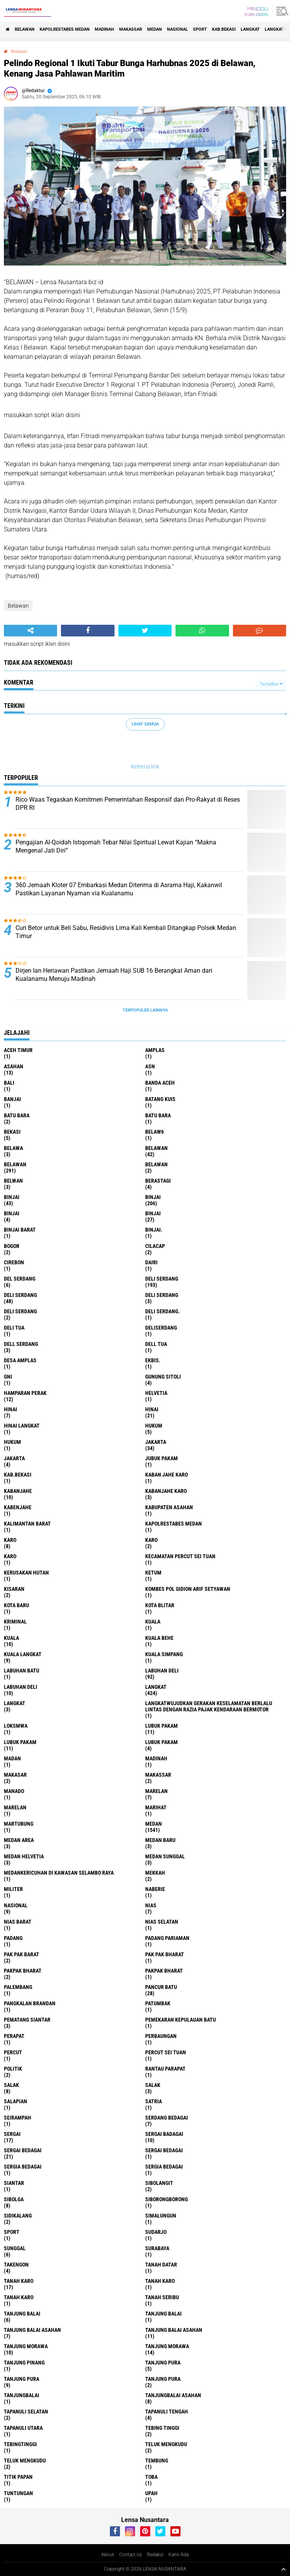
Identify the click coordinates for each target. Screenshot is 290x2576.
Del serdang (19, 1279)
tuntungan (18, 2493)
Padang (13, 1938)
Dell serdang (21, 1344)
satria (153, 2101)
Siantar (14, 2183)
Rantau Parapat (165, 2069)
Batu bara (17, 1115)
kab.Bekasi (224, 29)
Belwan (13, 1181)
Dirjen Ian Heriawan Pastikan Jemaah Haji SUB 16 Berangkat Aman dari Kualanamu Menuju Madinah (114, 974)
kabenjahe (17, 1507)
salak (11, 2085)
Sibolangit (159, 2183)
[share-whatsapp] (202, 630)
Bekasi (12, 1132)
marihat (156, 1807)
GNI (8, 1377)
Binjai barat (20, 1230)
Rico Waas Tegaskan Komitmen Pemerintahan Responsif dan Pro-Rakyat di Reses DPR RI (128, 803)
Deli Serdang (20, 1295)
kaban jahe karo (166, 1475)
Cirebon (14, 1262)
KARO (10, 1556)
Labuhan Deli (20, 1687)
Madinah (104, 29)
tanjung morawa (26, 2346)
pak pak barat (21, 1954)
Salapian (15, 2101)
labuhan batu (21, 1670)
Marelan (15, 1807)
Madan (12, 1758)
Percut (13, 2052)
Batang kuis (160, 1099)
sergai (12, 2134)
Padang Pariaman (167, 1938)
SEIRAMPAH (17, 2118)
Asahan (13, 1066)
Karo (151, 1540)
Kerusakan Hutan (26, 1572)
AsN (150, 1066)
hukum (153, 1426)
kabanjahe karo (166, 1491)
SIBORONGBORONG (166, 2199)
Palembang (18, 1987)
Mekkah (155, 1873)
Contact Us (130, 2554)
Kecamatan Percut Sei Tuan (180, 1556)
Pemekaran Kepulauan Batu (180, 2020)
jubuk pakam (161, 1458)
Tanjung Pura (163, 2379)
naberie (155, 1889)
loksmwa (16, 1726)
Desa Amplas (20, 1360)
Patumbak (157, 2003)
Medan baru (160, 1840)
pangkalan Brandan (30, 2003)
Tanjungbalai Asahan (173, 2395)
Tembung (156, 2460)
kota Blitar (159, 1605)
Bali (9, 1083)
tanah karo (18, 2281)
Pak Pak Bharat (164, 1954)
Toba (151, 2477)
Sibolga (14, 2199)
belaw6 (154, 1132)
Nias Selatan (161, 1922)
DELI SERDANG (20, 1311)
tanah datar (161, 2264)
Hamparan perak (25, 1393)
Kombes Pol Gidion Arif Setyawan (187, 1589)
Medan (154, 29)
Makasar (15, 1775)
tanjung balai (22, 2313)
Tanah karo (160, 2281)
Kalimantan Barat (27, 1523)
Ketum (153, 1572)
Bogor (11, 1246)
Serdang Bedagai (166, 2118)
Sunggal (15, 2248)
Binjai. (153, 1230)
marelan (156, 1791)
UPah (151, 2493)
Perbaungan (161, 2036)
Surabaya (157, 2248)
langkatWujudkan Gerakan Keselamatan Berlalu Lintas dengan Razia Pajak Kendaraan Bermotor (208, 1706)
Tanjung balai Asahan (173, 2330)
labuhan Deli (162, 1670)
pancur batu (161, 1987)
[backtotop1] (283, 2569)
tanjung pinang (24, 2362)
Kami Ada (178, 2554)
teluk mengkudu (166, 2444)
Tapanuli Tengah (166, 2411)
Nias (150, 1905)
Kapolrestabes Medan (65, 29)
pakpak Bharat (164, 1971)
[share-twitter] (145, 630)
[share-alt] (30, 630)
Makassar (130, 29)
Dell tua (156, 1344)
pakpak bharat (23, 1971)
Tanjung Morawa (167, 2346)
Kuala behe (159, 1638)
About (107, 2554)
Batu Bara (158, 1115)
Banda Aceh (160, 1083)
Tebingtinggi (20, 2444)
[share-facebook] (87, 630)
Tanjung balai (163, 2313)
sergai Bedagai (23, 2150)
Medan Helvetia (24, 1856)
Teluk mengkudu (25, 2460)
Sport (200, 29)
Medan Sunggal (165, 1856)
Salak (152, 2085)
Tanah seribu (162, 2297)
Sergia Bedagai (164, 2167)
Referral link (145, 767)
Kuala (11, 1638)
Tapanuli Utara (23, 2428)
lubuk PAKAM (20, 1742)
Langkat (14, 1703)
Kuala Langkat (23, 1654)
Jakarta (14, 1458)
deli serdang (161, 1279)
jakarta (155, 1442)
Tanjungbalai (21, 2395)
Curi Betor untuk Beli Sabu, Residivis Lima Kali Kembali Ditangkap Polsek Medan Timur (126, 932)
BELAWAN (25, 29)
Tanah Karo (18, 2297)
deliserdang (161, 1328)
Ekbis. (152, 1360)
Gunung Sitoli (163, 1377)
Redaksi (155, 2554)
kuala (152, 1621)
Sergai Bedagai (164, 2150)
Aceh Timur (18, 1050)
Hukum (12, 1442)
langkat (250, 29)
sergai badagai (164, 2134)
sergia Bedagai (23, 2167)
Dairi (151, 1262)
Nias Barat (17, 1922)
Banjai (12, 1099)
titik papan (18, 2477)
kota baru (16, 1605)
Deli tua (14, 1328)
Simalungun (160, 2215)
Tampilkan (271, 684)
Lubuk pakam (161, 1742)
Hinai (151, 1409)
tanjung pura (163, 2362)
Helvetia (156, 1393)
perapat (14, 2036)
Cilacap (155, 1246)
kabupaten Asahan (169, 1507)
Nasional (177, 29)
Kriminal (15, 1621)
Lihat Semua (145, 724)
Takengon (16, 2264)
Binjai (153, 1197)
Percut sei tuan (165, 2052)
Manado (14, 1791)
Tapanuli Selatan (26, 2411)
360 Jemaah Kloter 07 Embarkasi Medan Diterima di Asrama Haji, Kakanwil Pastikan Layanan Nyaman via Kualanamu (119, 889)
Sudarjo (156, 2232)
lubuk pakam (161, 1726)
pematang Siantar (27, 2020)
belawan (156, 1148)
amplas (155, 1050)
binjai (11, 1197)
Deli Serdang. (162, 1311)
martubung (18, 1824)
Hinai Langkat (22, 1426)
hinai (10, 1409)
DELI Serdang (161, 1295)
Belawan (19, 51)
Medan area (19, 1840)
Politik (13, 2069)
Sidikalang (18, 2215)
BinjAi (11, 1213)
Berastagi (158, 1181)
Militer (13, 1889)
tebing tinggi (162, 2428)
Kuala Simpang (164, 1654)
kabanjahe (18, 1491)
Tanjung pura (21, 2379)
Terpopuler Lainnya (145, 1010)
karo (10, 1540)
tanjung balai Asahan (32, 2330)
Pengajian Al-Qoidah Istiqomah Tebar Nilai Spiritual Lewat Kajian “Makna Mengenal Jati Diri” (116, 846)
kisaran (14, 1589)
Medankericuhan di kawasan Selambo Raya (59, 1873)
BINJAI (153, 1213)
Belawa (13, 1148)
